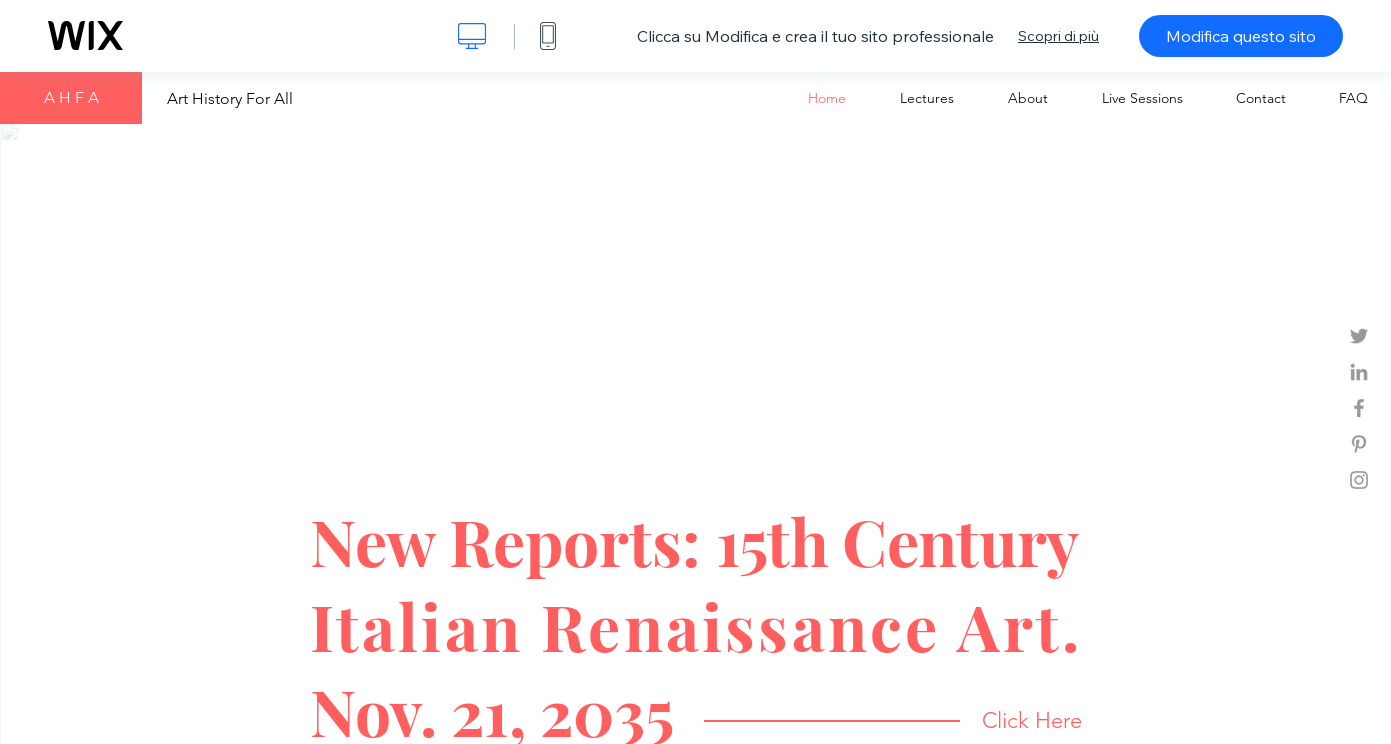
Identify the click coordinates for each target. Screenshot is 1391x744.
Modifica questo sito (1241, 36)
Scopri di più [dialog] (1058, 36)
